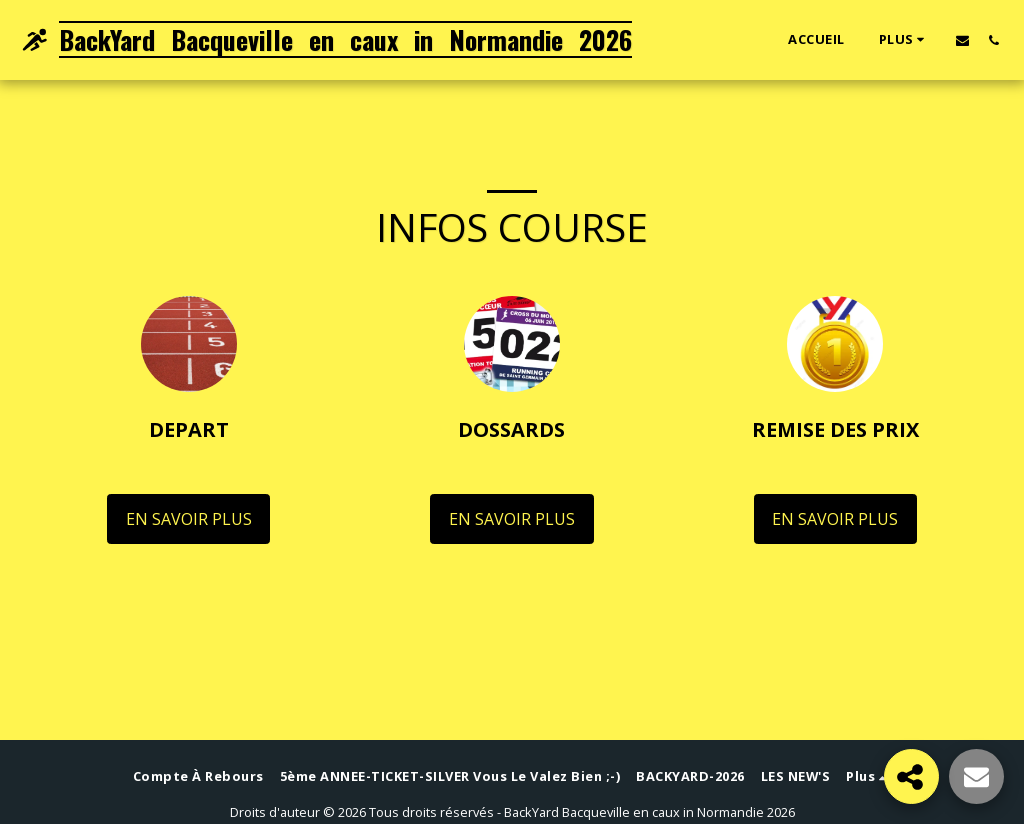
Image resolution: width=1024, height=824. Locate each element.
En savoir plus (189, 519)
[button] (962, 40)
